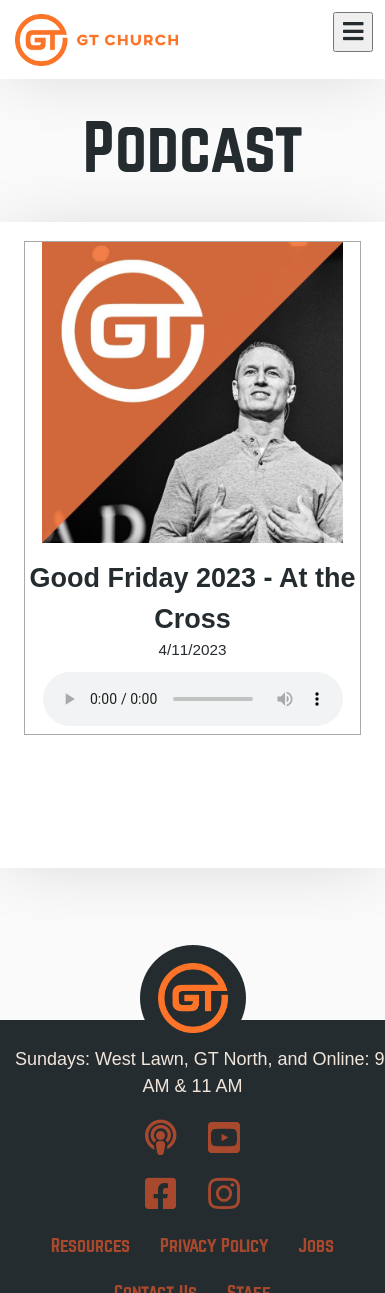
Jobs (316, 1245)
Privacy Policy (214, 1245)
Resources (90, 1245)
